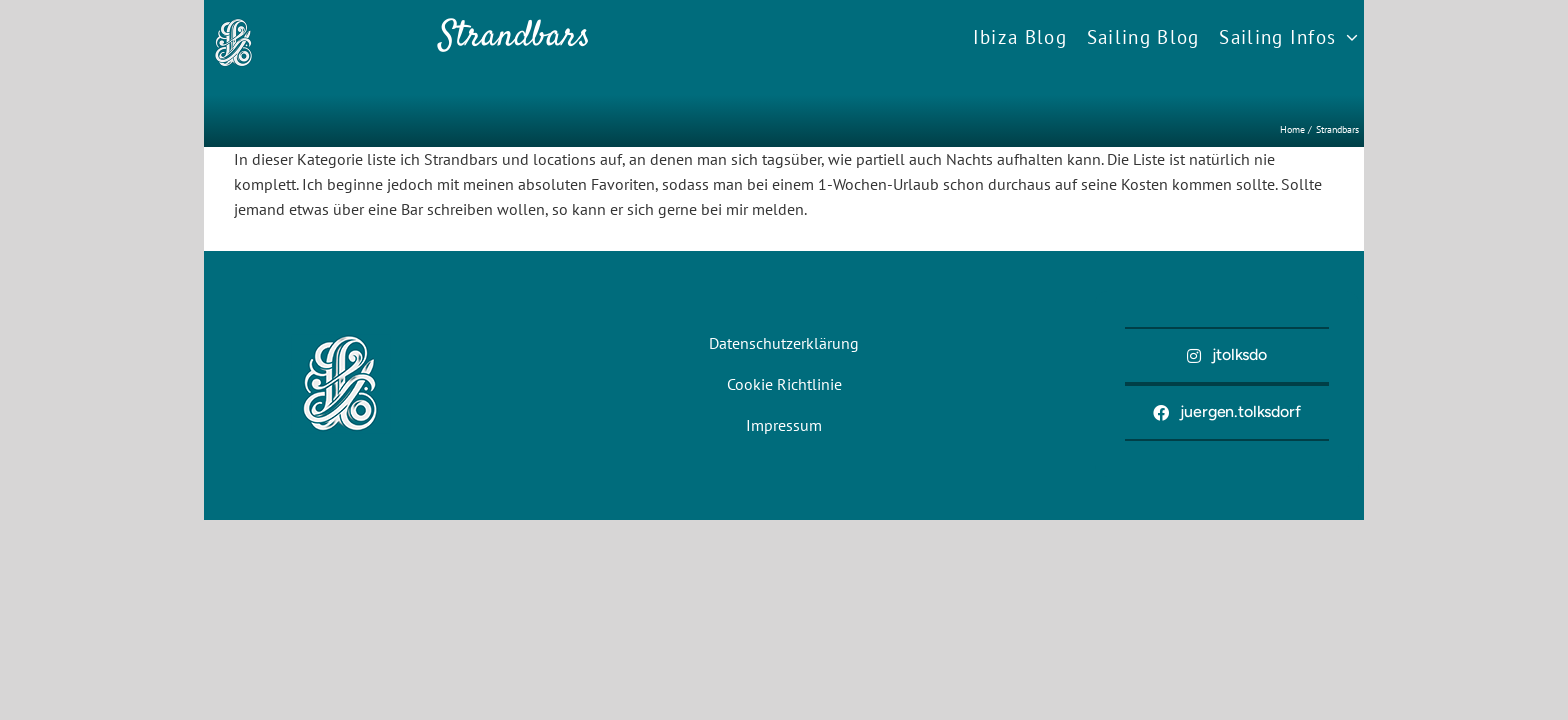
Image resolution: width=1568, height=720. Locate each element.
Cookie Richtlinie (784, 384)
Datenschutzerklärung (784, 343)
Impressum (784, 425)
